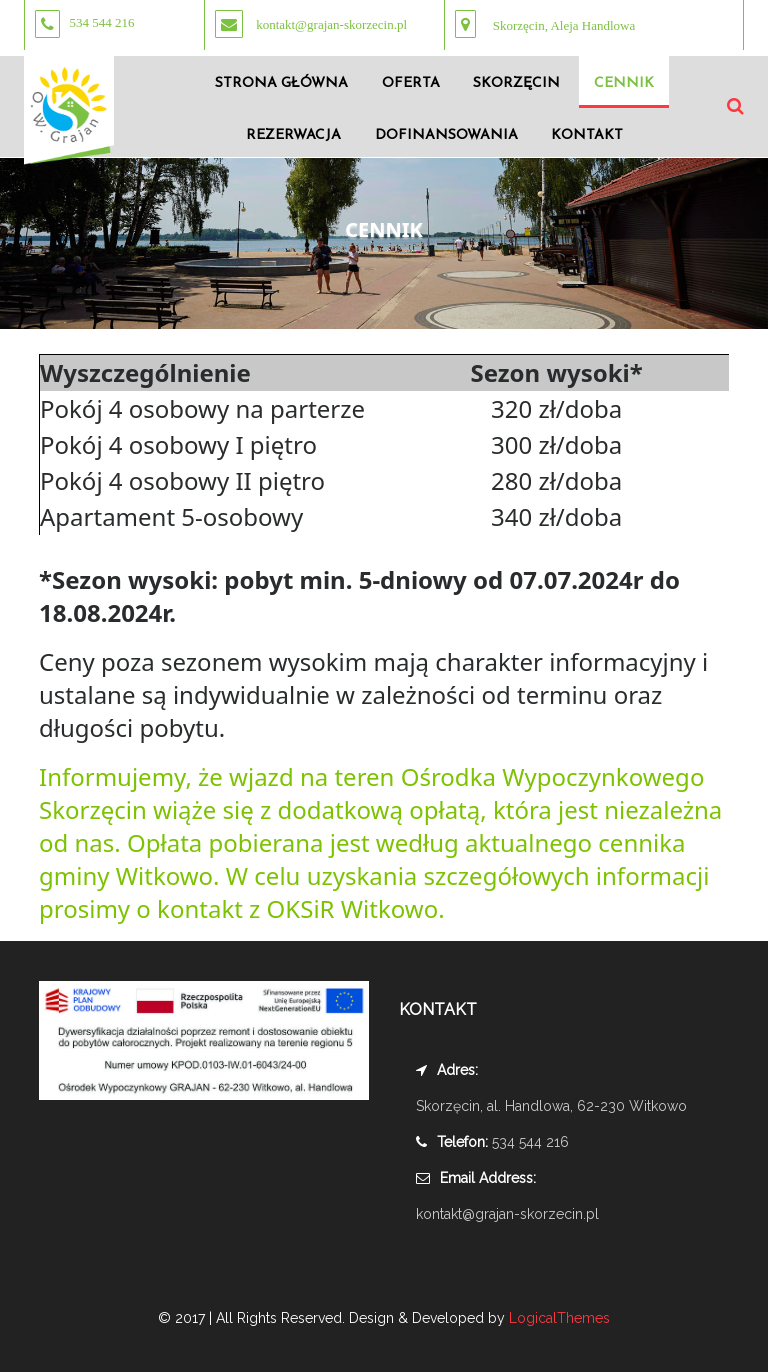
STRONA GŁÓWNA (281, 83)
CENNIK (624, 83)
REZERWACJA (293, 135)
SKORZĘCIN (516, 83)
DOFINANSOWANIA (446, 135)
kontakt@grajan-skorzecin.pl (507, 1214)
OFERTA (411, 83)
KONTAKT (587, 135)
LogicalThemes (557, 1318)
